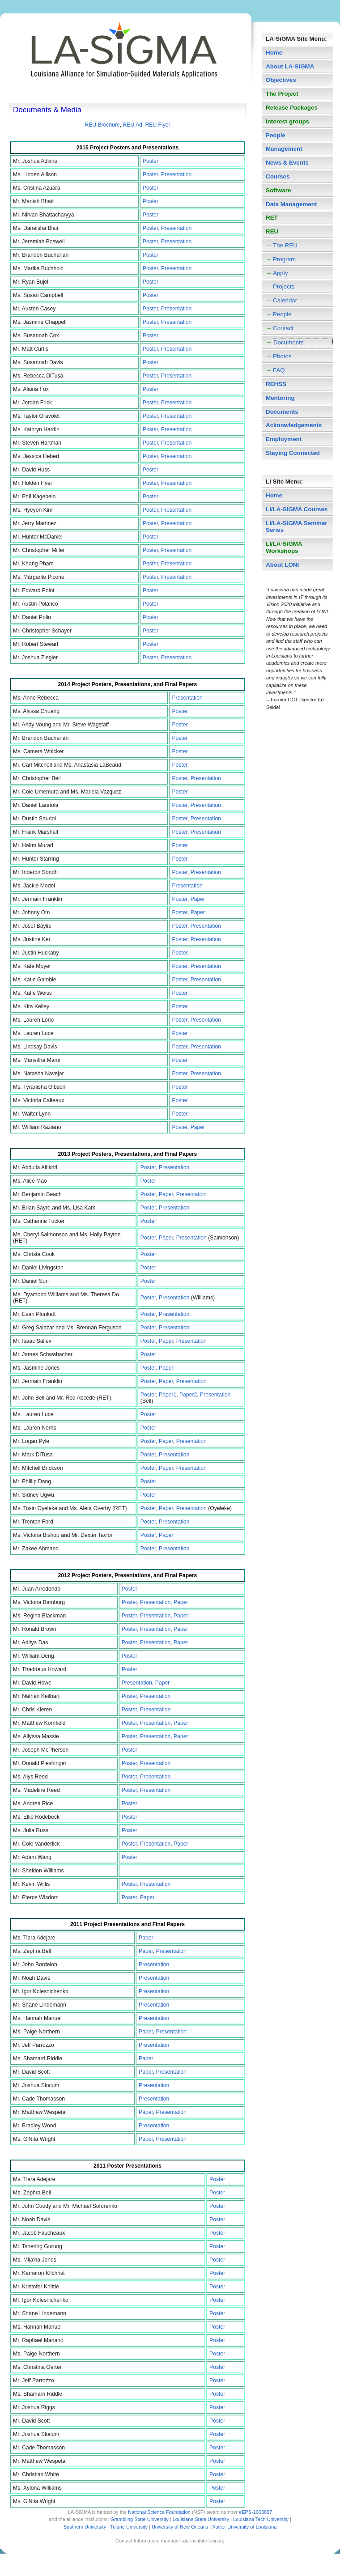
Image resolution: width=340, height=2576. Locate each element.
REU (272, 231)
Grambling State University (139, 2519)
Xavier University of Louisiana (244, 2526)
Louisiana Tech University (261, 2519)
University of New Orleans (180, 2526)
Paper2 (188, 1395)
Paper (198, 899)
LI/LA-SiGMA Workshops (284, 547)
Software (278, 190)
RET (272, 217)
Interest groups (287, 121)
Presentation (176, 174)
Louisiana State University (201, 2519)
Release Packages (292, 107)
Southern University (85, 2526)
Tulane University (129, 2526)
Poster (150, 161)
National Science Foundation (159, 2512)
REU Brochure (102, 125)
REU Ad (132, 125)
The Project (282, 93)
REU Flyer (157, 125)
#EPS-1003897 (255, 2512)
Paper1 (167, 1395)
